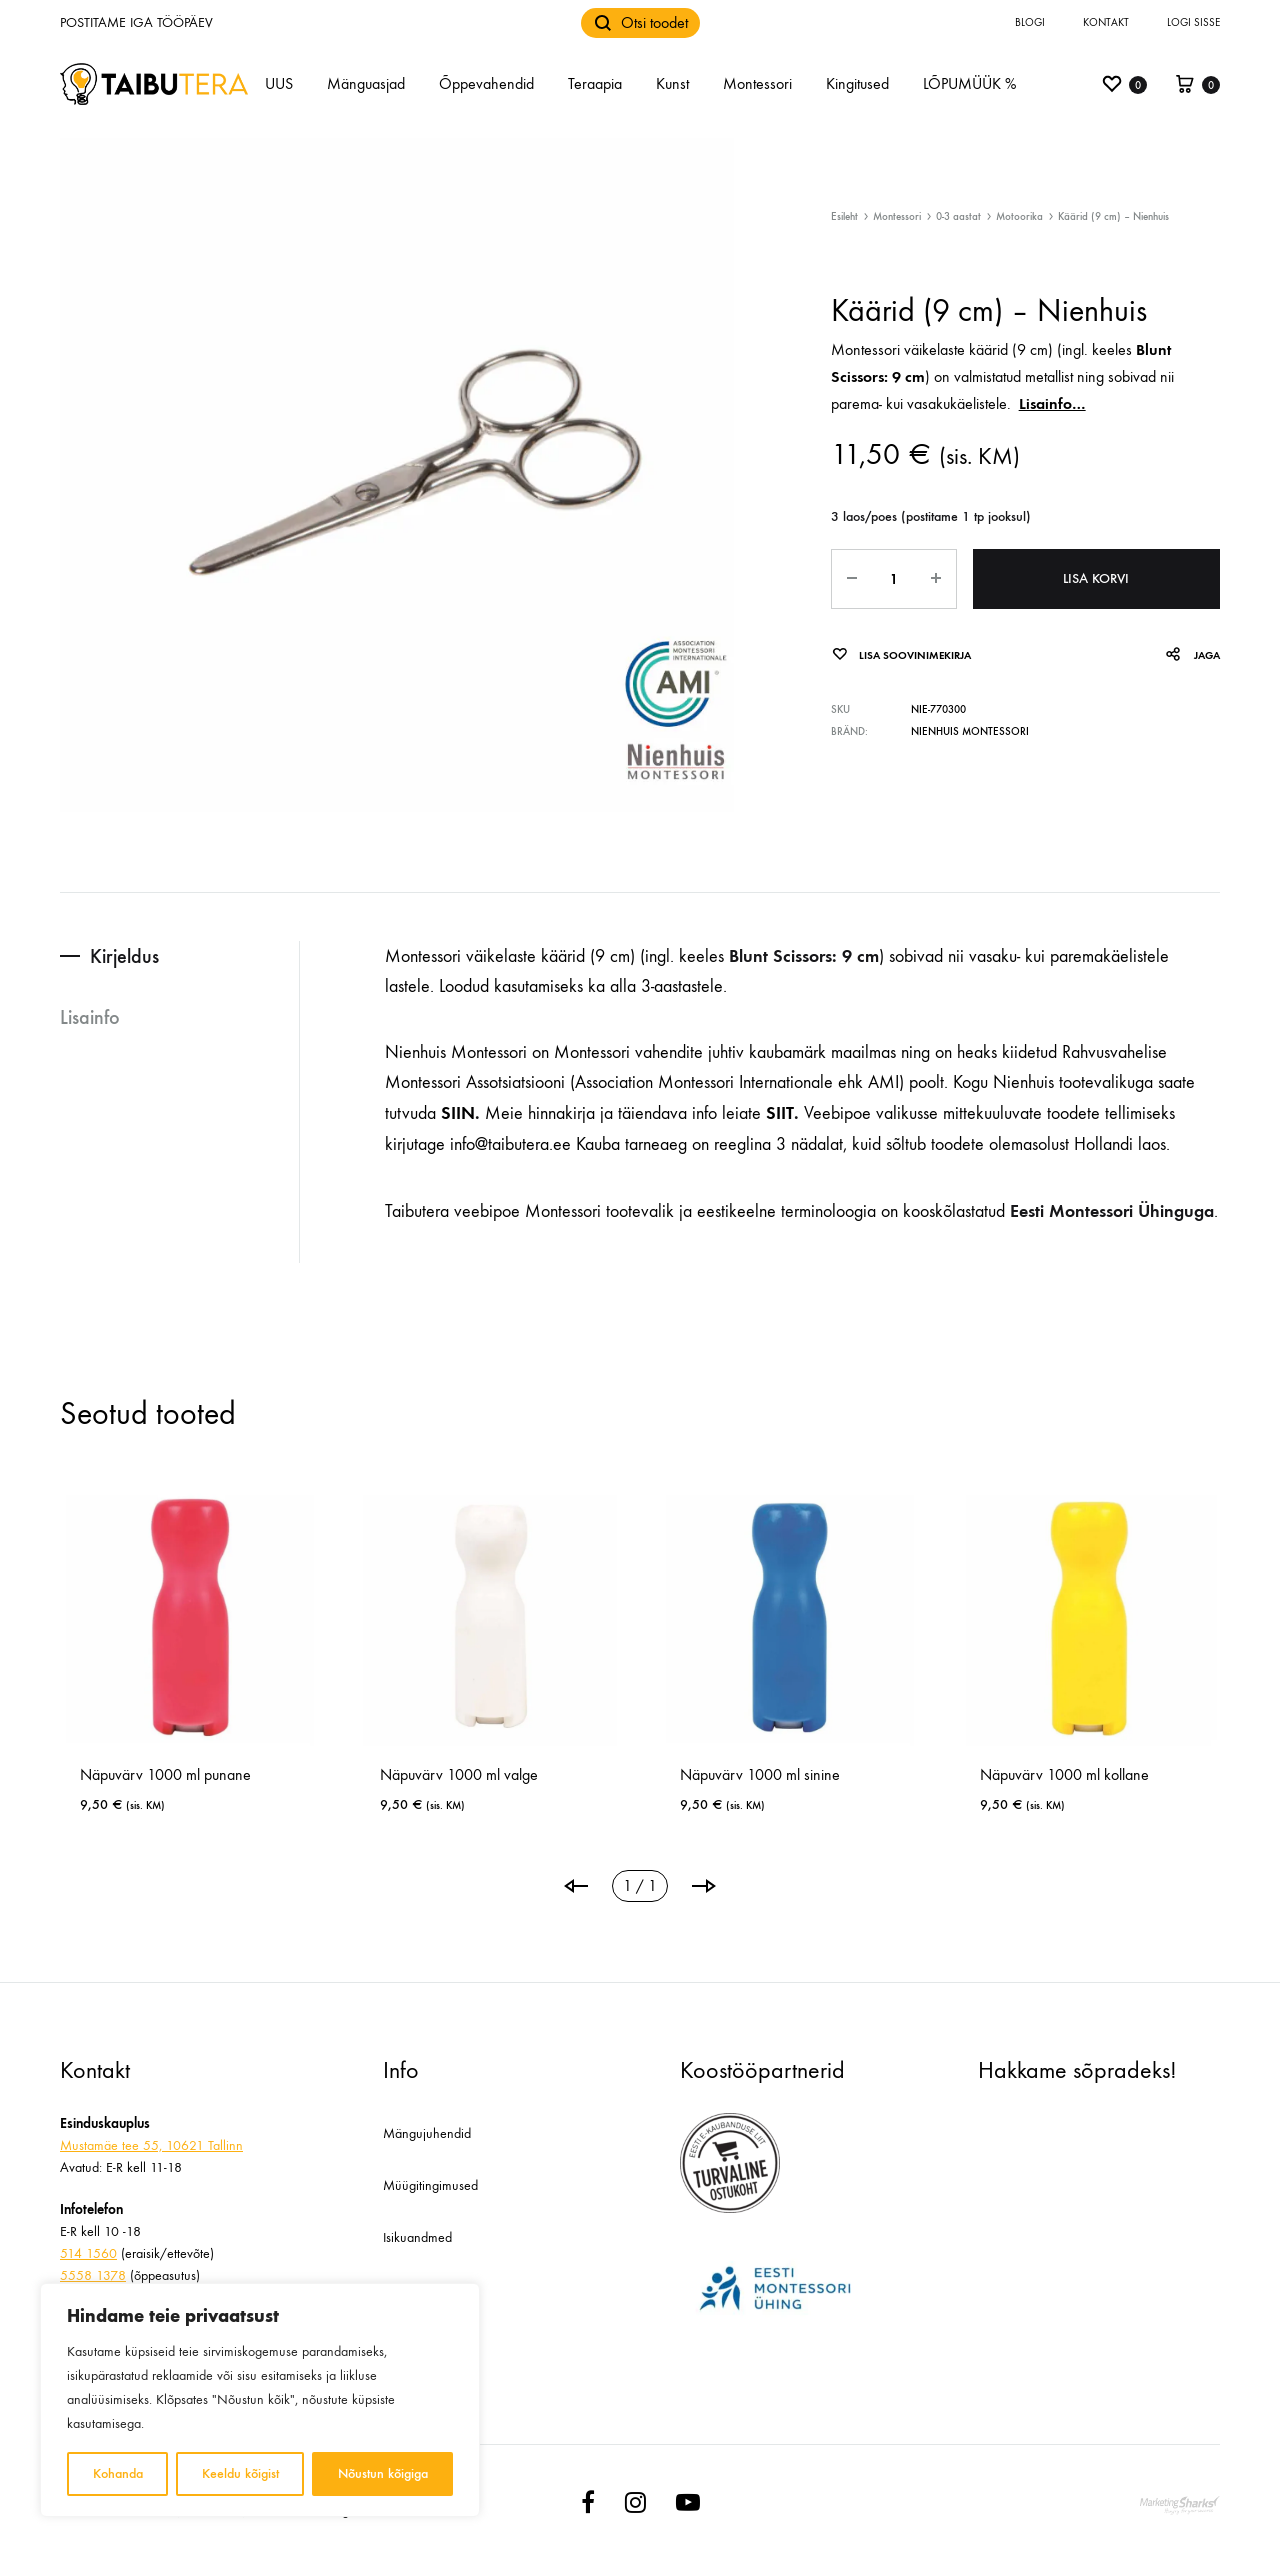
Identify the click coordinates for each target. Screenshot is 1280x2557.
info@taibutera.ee (510, 1144)
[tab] (179, 956)
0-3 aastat (958, 216)
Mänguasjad (366, 83)
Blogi (1030, 22)
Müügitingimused (430, 2185)
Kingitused (857, 83)
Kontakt (1106, 22)
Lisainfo (90, 1017)
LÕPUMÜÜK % (969, 83)
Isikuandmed (417, 2237)
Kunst (672, 83)
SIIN (458, 1113)
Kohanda (118, 2473)
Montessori (757, 83)
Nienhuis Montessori (970, 731)
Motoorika (1019, 216)
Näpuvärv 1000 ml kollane (1064, 1774)
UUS (279, 83)
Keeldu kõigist (240, 2473)
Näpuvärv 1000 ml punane (165, 1774)
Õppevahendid (486, 83)
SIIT (777, 1113)
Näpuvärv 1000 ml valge (459, 1774)
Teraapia (595, 83)
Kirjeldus (124, 956)
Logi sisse (1193, 22)
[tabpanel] (190, 1659)
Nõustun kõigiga (383, 2473)
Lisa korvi (1096, 578)
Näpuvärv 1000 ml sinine (760, 1774)
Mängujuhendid (427, 2133)
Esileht (844, 216)
